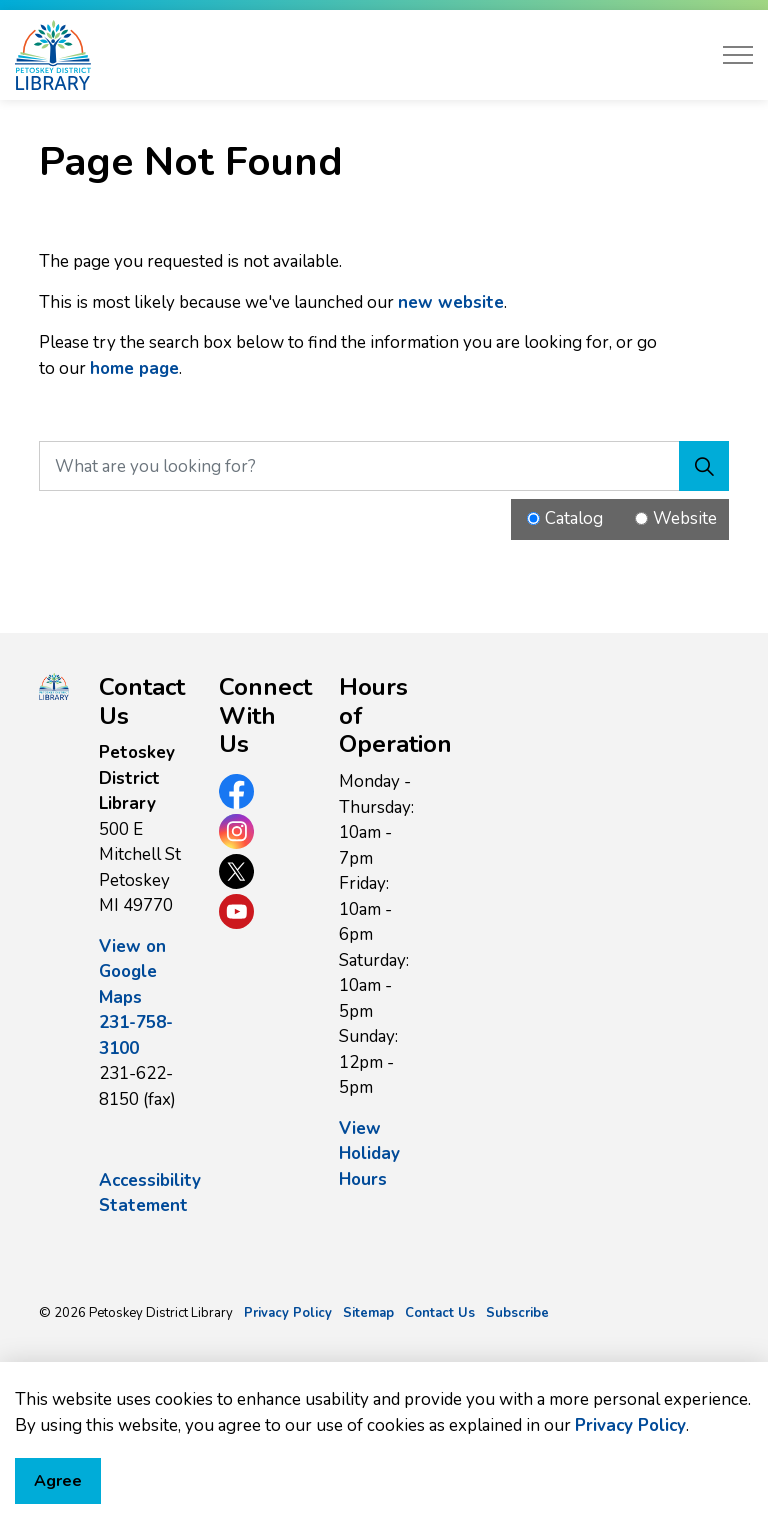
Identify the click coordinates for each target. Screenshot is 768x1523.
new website (451, 302)
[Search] (704, 466)
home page (134, 368)
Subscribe (517, 1313)
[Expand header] (738, 55)
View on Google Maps (132, 972)
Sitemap (368, 1313)
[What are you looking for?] (384, 466)
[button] (54, 687)
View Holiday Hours (369, 1154)
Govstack (132, 1372)
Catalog (574, 518)
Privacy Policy (630, 1509)
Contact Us (440, 1313)
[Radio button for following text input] (533, 518)
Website (685, 518)
